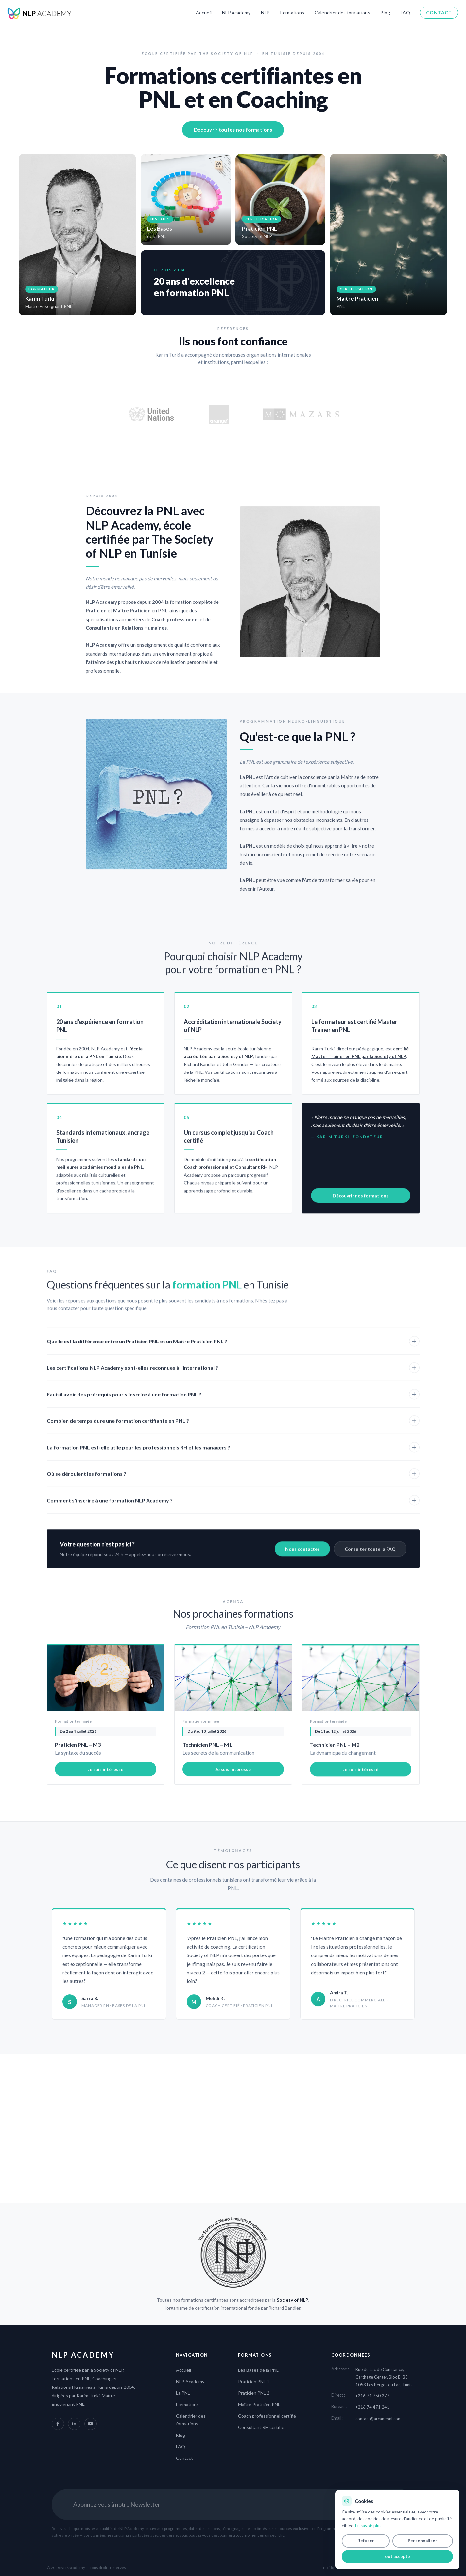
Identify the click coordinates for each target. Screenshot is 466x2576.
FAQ (405, 12)
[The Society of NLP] (233, 2252)
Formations (292, 12)
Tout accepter (397, 2556)
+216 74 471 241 (372, 2407)
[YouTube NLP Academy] (90, 2424)
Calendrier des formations (342, 12)
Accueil (204, 12)
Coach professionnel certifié (267, 2416)
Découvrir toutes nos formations (233, 130)
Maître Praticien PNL (259, 2404)
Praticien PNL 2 (253, 2393)
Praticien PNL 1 (253, 2381)
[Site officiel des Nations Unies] (151, 414)
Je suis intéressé (105, 1778)
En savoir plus (368, 2525)
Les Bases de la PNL (258, 2370)
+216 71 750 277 (372, 2395)
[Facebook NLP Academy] (58, 2424)
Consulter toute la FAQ (370, 1557)
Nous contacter (302, 1557)
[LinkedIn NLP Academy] (74, 2424)
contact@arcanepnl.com (378, 2418)
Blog (385, 12)
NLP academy (236, 12)
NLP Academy (190, 2381)
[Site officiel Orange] (219, 414)
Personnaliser (422, 2540)
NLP (265, 12)
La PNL (183, 2393)
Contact (439, 12)
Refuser (365, 2540)
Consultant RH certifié (261, 2427)
